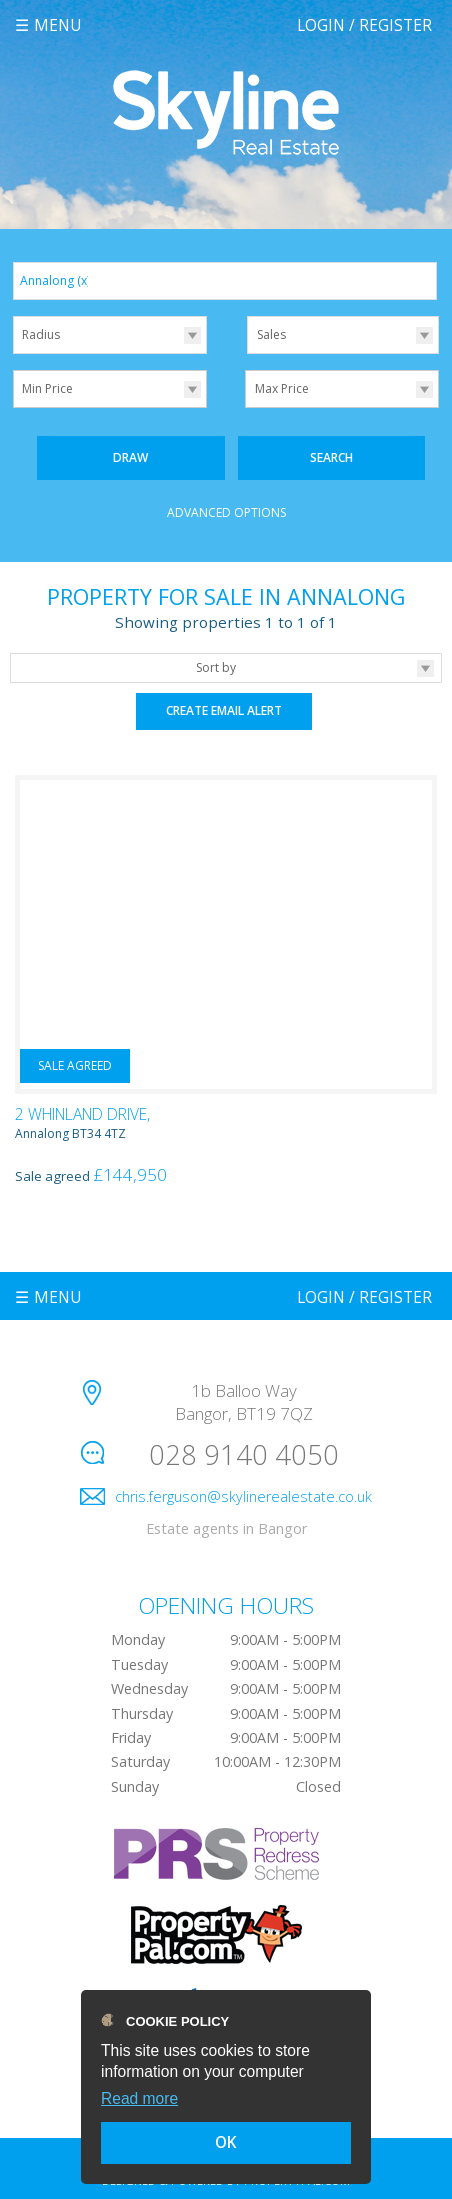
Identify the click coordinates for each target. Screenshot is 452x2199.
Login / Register (364, 25)
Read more (139, 2098)
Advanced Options (226, 512)
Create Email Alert (224, 710)
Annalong (55, 280)
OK (226, 2142)
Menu (58, 25)
